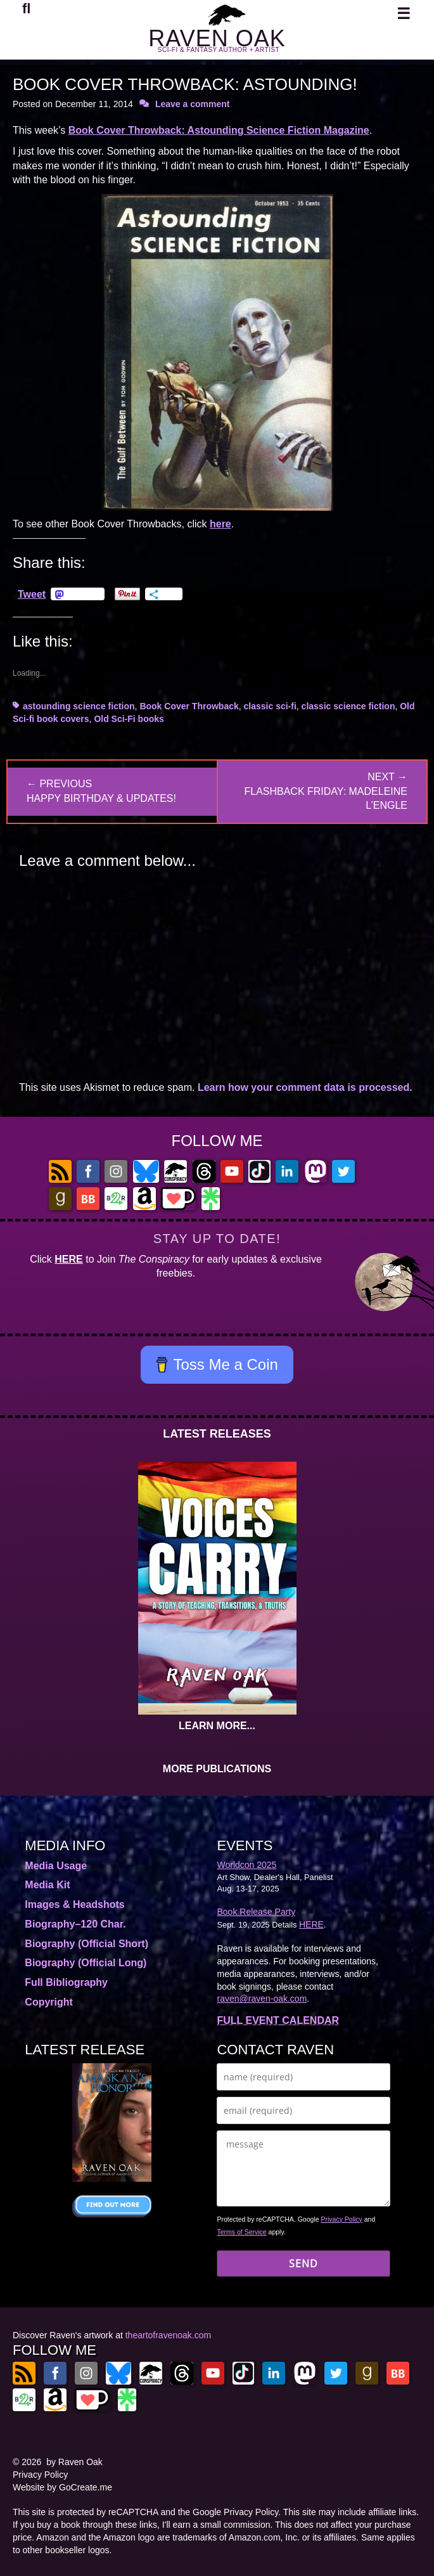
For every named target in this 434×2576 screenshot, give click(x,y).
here (220, 523)
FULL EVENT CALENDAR (278, 2020)
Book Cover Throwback (188, 706)
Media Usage (56, 1865)
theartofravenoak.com (168, 2335)
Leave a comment (192, 104)
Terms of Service (241, 2232)
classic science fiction (348, 706)
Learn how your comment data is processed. (305, 1087)
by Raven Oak (74, 2462)
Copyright (49, 2002)
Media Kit (47, 1884)
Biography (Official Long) (85, 1962)
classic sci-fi (270, 706)
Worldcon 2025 (246, 1865)
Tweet (32, 594)
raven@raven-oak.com (262, 1998)
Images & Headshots (74, 1904)
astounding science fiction (79, 706)
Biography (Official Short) (86, 1943)
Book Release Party (256, 1912)
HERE (68, 1259)
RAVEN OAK (216, 38)
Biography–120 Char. (75, 1924)
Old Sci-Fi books (128, 719)
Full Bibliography (66, 1982)
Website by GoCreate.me (62, 2487)
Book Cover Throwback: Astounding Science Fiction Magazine (218, 130)
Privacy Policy (341, 2219)
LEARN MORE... (217, 1725)
